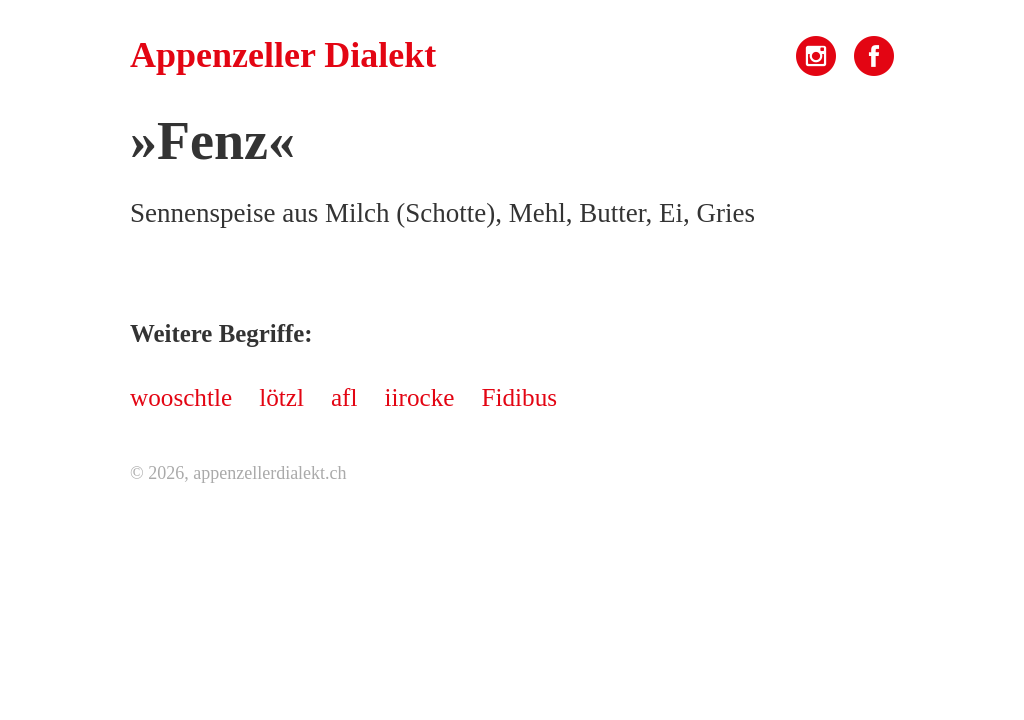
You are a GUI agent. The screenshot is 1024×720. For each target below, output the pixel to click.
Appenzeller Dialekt (283, 55)
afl (344, 397)
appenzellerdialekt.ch (269, 473)
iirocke (420, 397)
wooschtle (181, 397)
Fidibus (519, 397)
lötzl (281, 397)
